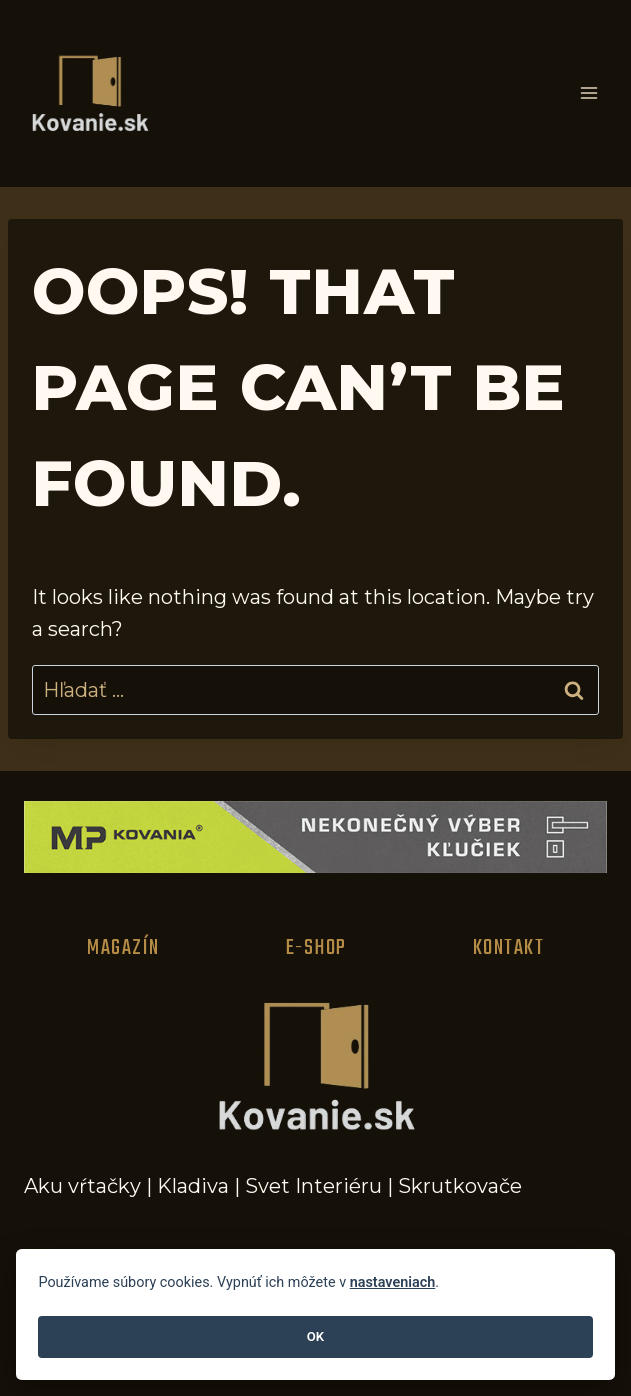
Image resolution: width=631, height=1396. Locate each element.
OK (315, 1336)
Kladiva (193, 1186)
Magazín (123, 948)
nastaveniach (393, 1282)
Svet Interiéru (313, 1186)
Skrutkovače (460, 1186)
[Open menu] (588, 93)
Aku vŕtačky (82, 1186)
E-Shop (316, 948)
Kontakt (509, 948)
